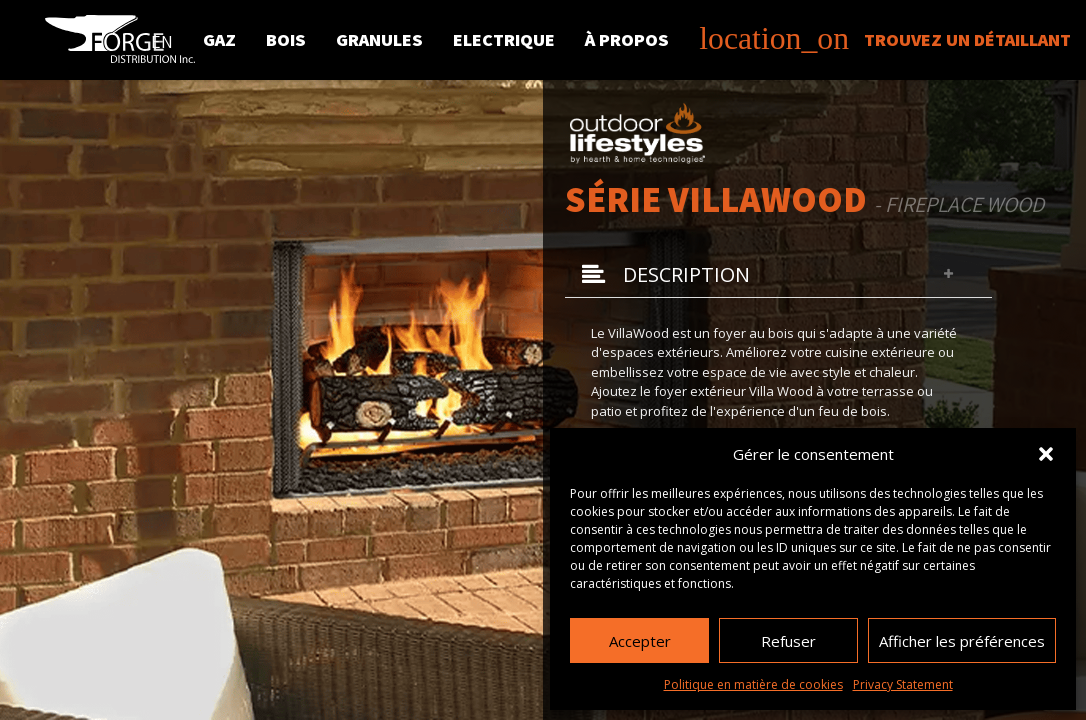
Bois (286, 39)
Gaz (219, 39)
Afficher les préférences (962, 641)
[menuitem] (162, 37)
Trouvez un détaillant (885, 39)
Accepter (640, 641)
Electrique (504, 39)
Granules (379, 39)
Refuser (788, 641)
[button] (1046, 454)
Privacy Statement (903, 684)
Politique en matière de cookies (753, 684)
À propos (627, 39)
